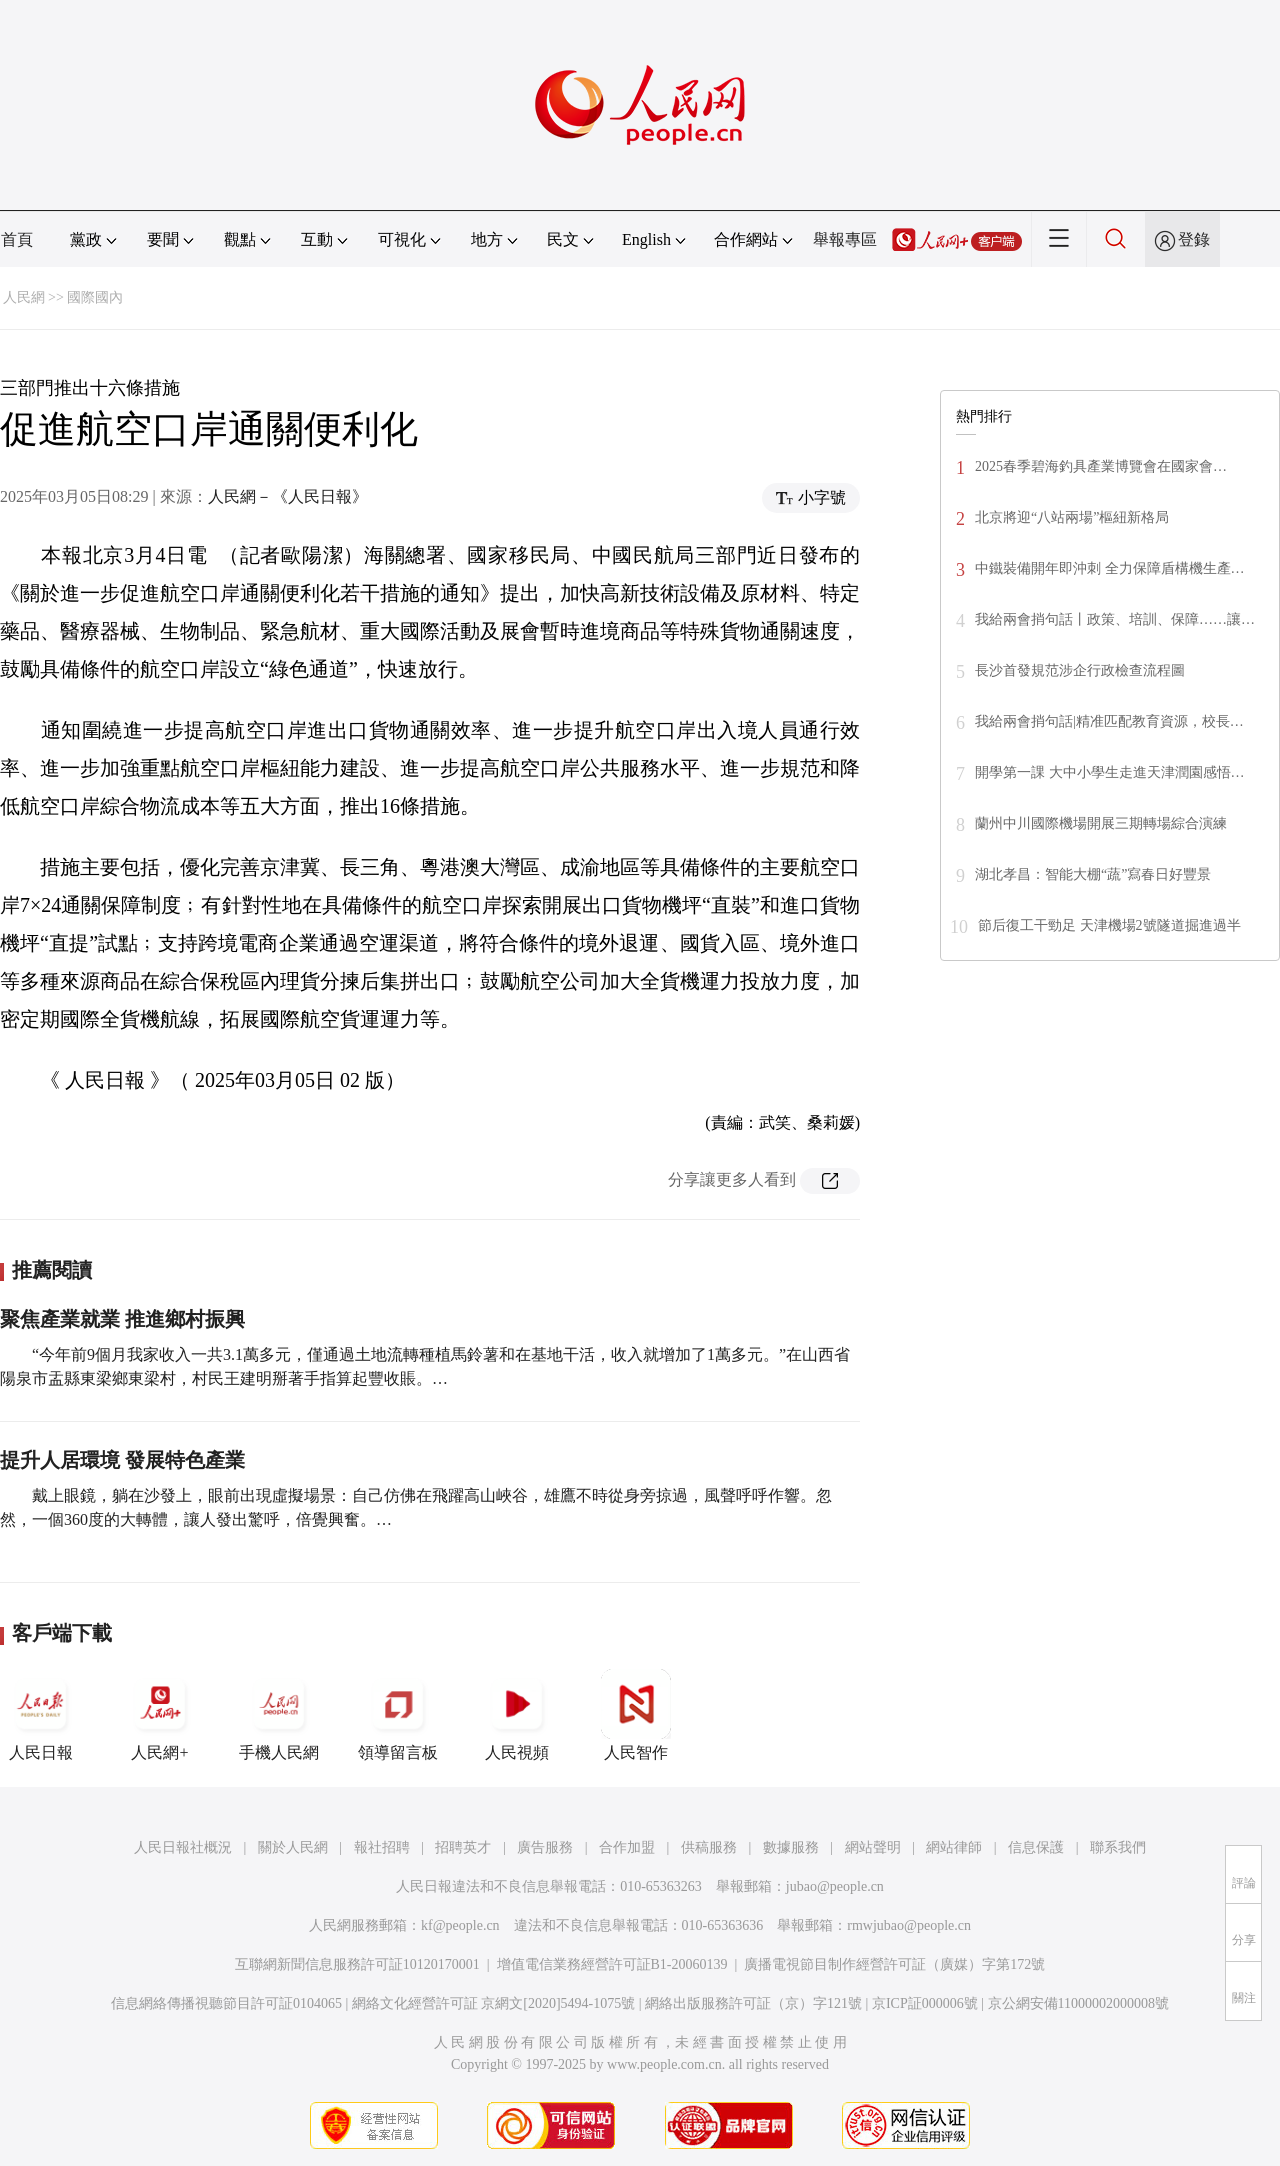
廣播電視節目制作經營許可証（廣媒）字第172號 (894, 1964)
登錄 (1194, 239)
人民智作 (636, 1715)
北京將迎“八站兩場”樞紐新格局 (1072, 517)
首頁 (17, 239)
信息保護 (1036, 1847)
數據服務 (791, 1847)
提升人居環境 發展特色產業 (122, 1460)
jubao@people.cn (835, 1886)
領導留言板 (398, 1715)
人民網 (24, 297)
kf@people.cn (460, 1925)
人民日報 (41, 1715)
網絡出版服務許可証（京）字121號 (753, 2003)
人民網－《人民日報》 (288, 496)
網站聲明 (873, 1847)
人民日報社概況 (183, 1847)
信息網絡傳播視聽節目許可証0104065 (226, 2003)
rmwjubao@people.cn (909, 1925)
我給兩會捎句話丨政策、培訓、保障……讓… (1115, 619)
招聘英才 (463, 1847)
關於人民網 (293, 1847)
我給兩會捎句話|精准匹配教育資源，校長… (1109, 721)
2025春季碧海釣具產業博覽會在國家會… (1101, 466)
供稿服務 (709, 1847)
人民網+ (160, 1715)
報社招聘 (382, 1847)
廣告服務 (545, 1847)
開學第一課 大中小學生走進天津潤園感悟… (1110, 772)
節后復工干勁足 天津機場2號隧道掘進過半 (1109, 925)
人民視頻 (517, 1715)
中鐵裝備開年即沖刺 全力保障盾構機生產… (1110, 568)
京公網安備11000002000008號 (1078, 2003)
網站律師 (954, 1847)
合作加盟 (627, 1847)
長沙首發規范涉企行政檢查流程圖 (1080, 670)
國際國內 (95, 297)
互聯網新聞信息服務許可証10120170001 (357, 1964)
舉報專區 (845, 239)
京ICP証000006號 (925, 2003)
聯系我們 (1118, 1847)
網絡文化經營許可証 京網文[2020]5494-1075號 (494, 2003)
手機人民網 (279, 1715)
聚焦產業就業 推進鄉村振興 (122, 1319)
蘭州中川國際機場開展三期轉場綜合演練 (1101, 823)
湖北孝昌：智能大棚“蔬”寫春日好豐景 (1093, 874)
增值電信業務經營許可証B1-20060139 (612, 1964)
